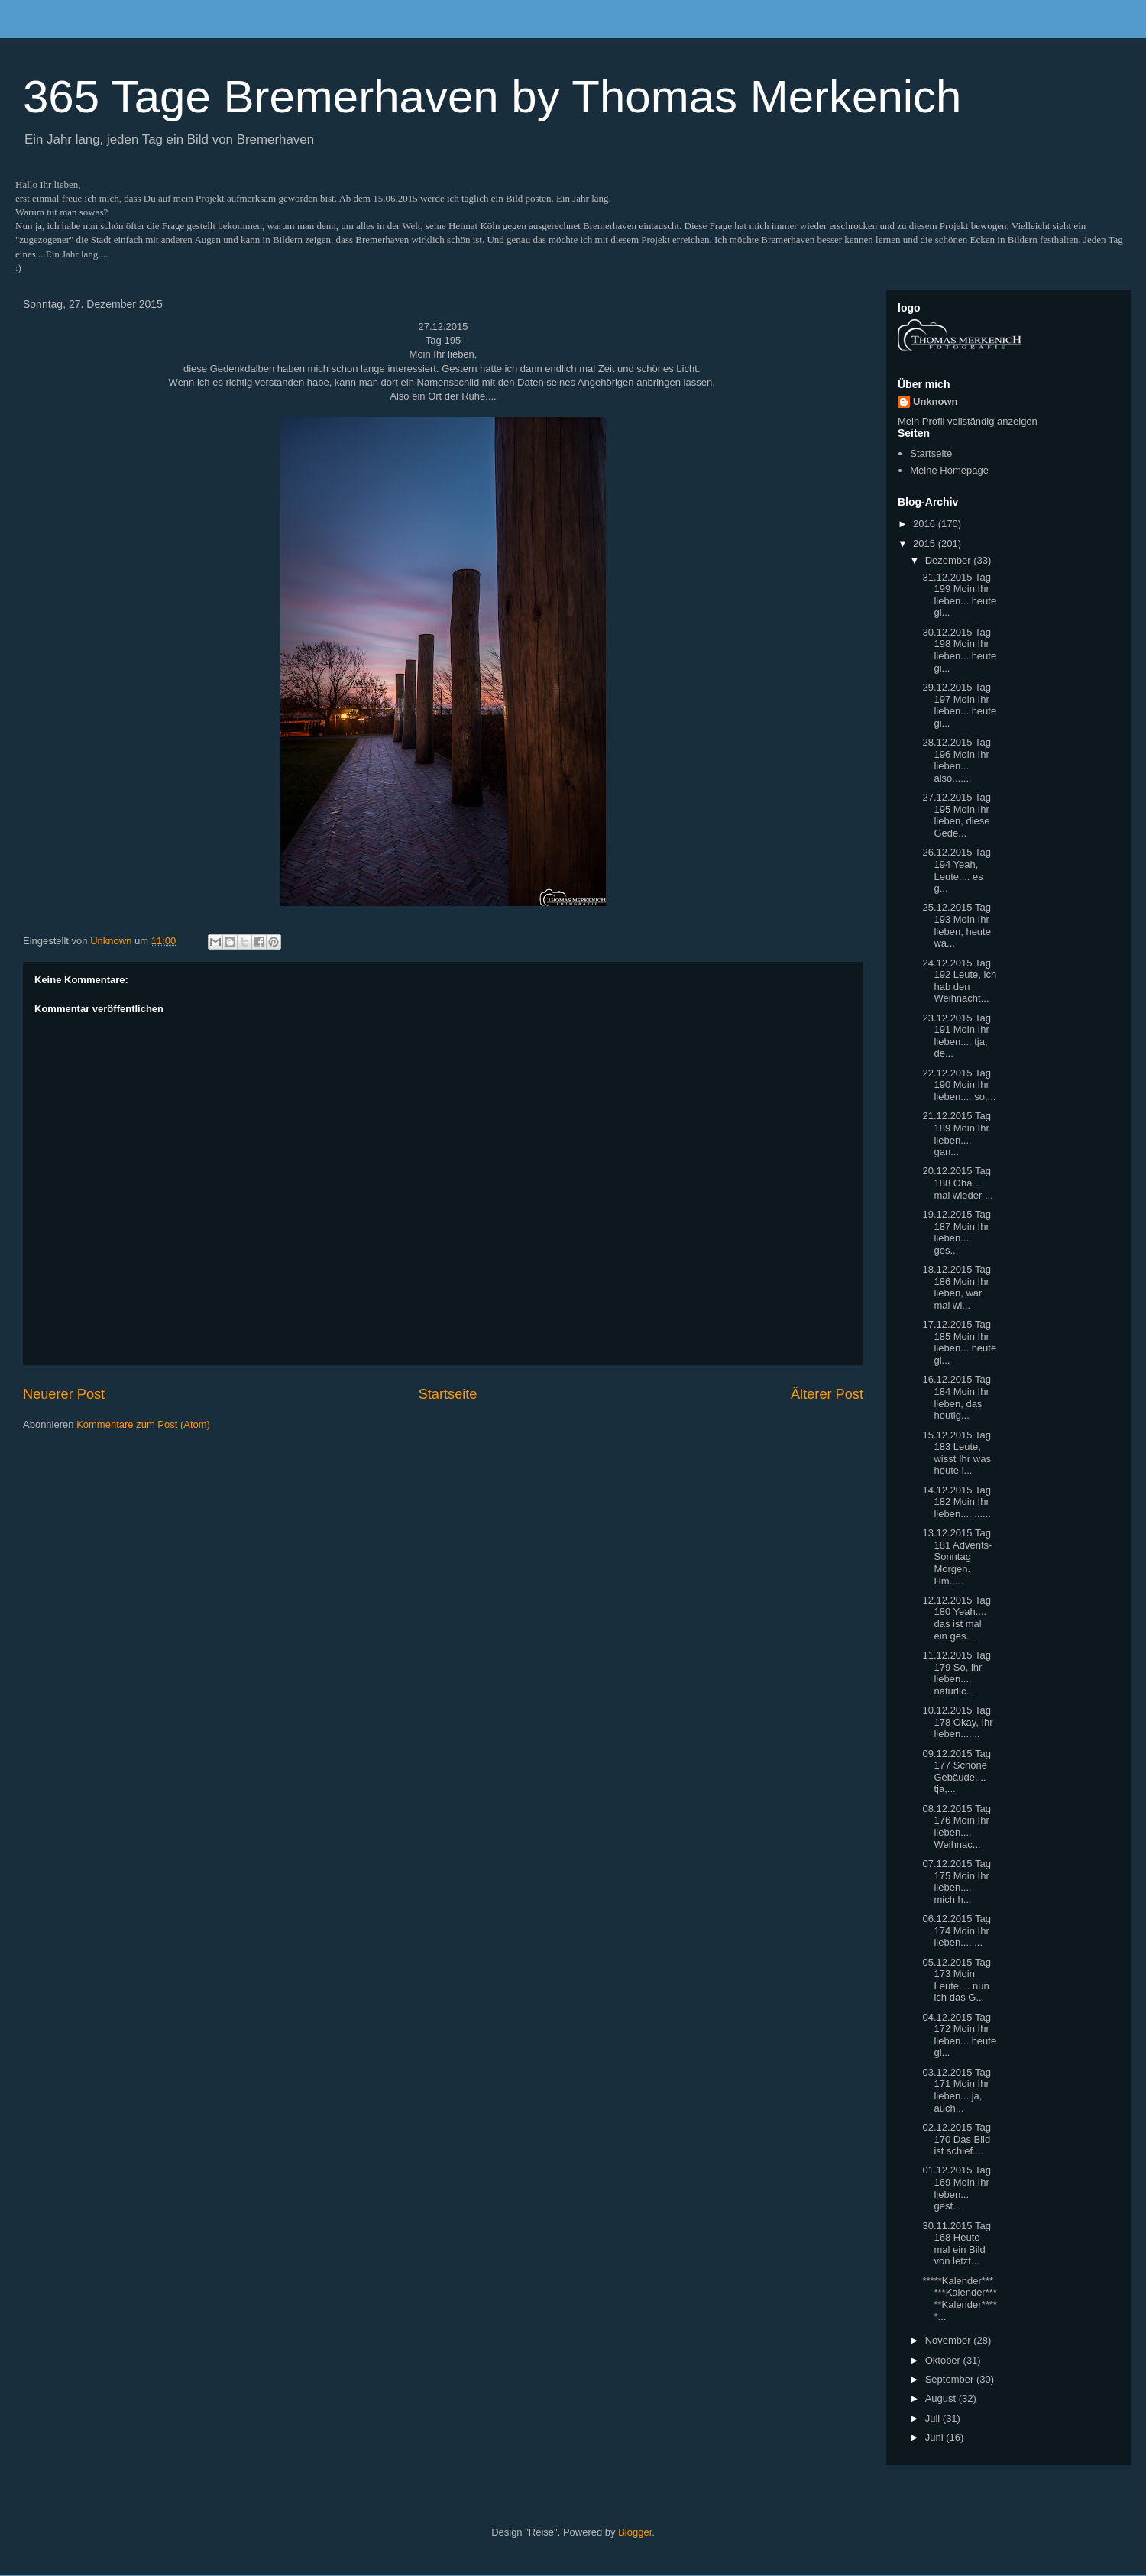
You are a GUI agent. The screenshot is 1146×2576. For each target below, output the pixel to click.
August (942, 2398)
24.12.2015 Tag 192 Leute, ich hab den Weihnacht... (959, 981)
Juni (935, 2437)
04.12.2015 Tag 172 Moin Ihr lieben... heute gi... (959, 2035)
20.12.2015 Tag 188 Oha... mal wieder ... (957, 1182)
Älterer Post (827, 1394)
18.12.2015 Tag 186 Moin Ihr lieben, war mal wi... (956, 1287)
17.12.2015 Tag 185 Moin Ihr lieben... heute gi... (959, 1342)
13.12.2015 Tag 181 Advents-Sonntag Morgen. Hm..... (957, 1556)
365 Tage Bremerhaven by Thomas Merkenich (492, 96)
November (949, 2340)
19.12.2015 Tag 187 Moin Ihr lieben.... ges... (956, 1232)
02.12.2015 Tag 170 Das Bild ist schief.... (956, 2139)
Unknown (935, 401)
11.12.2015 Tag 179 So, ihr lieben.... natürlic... (956, 1673)
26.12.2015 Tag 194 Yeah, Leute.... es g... (956, 870)
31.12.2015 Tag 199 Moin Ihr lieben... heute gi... (959, 595)
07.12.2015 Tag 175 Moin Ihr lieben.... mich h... (956, 1881)
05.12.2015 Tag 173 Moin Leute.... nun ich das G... (956, 1980)
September (950, 2379)
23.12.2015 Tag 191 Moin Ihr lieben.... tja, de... (956, 1036)
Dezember (949, 560)
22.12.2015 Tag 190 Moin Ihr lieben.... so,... (958, 1084)
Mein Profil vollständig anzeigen (968, 421)
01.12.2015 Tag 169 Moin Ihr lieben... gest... (956, 2188)
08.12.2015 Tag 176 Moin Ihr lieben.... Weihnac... (956, 1826)
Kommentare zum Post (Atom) (143, 1424)
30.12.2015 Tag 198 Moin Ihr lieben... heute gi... (959, 650)
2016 (925, 523)
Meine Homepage (949, 470)
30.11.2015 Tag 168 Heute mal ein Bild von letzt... (956, 2243)
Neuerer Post (64, 1394)
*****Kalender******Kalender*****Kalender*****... (959, 2298)
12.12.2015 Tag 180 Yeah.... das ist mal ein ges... (956, 1618)
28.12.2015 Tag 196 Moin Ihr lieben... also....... (956, 760)
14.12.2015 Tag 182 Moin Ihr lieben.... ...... (956, 1501)
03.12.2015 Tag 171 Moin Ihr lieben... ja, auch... (956, 2090)
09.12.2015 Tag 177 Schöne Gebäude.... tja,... (956, 1771)
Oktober (944, 2360)
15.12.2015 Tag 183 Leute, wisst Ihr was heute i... (956, 1453)
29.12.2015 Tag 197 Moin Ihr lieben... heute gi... (959, 705)
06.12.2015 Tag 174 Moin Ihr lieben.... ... (956, 1930)
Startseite (448, 1394)
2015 (925, 543)
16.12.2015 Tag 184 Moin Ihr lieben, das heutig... (956, 1397)
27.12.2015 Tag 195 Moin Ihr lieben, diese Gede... (956, 815)
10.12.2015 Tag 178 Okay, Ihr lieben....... (957, 1721)
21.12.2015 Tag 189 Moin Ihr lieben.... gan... (956, 1133)
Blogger (635, 2532)
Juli (934, 2418)
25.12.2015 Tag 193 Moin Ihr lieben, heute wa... (956, 925)
